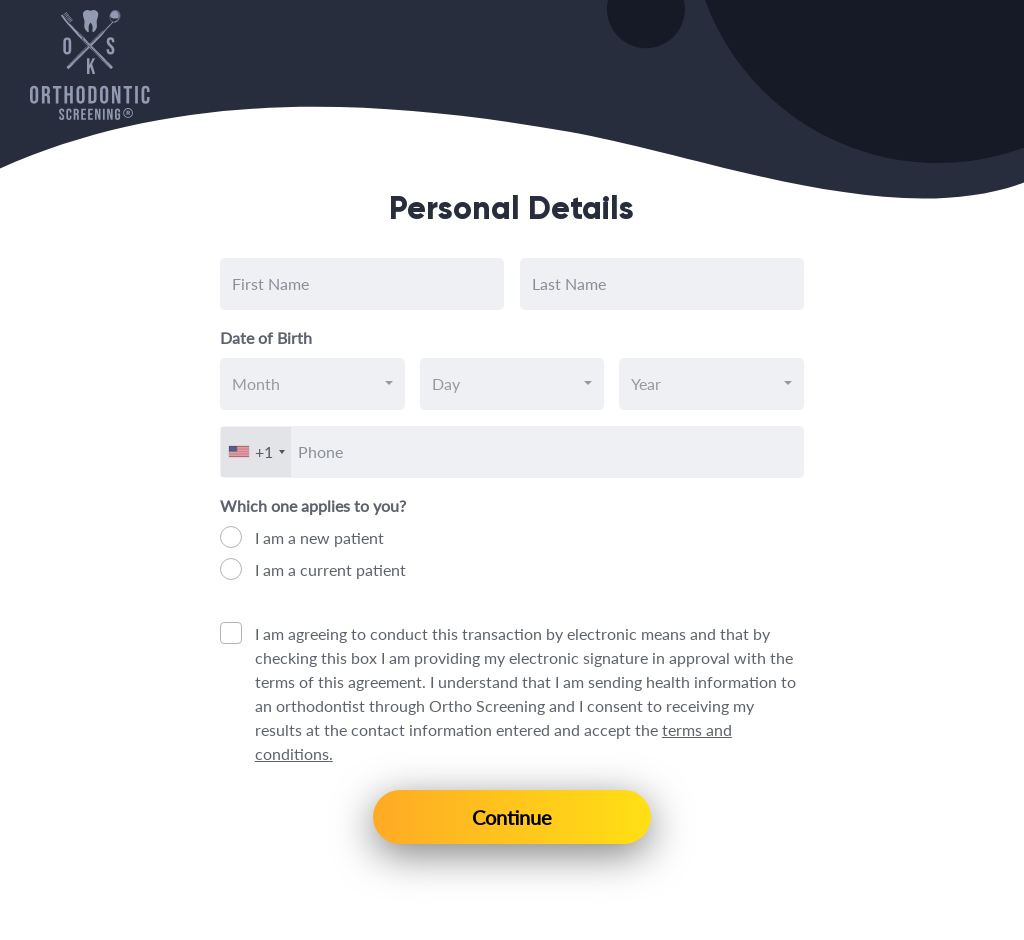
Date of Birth (266, 337)
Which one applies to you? (313, 505)
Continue (512, 817)
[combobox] (312, 384)
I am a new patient (319, 537)
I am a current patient (330, 569)
